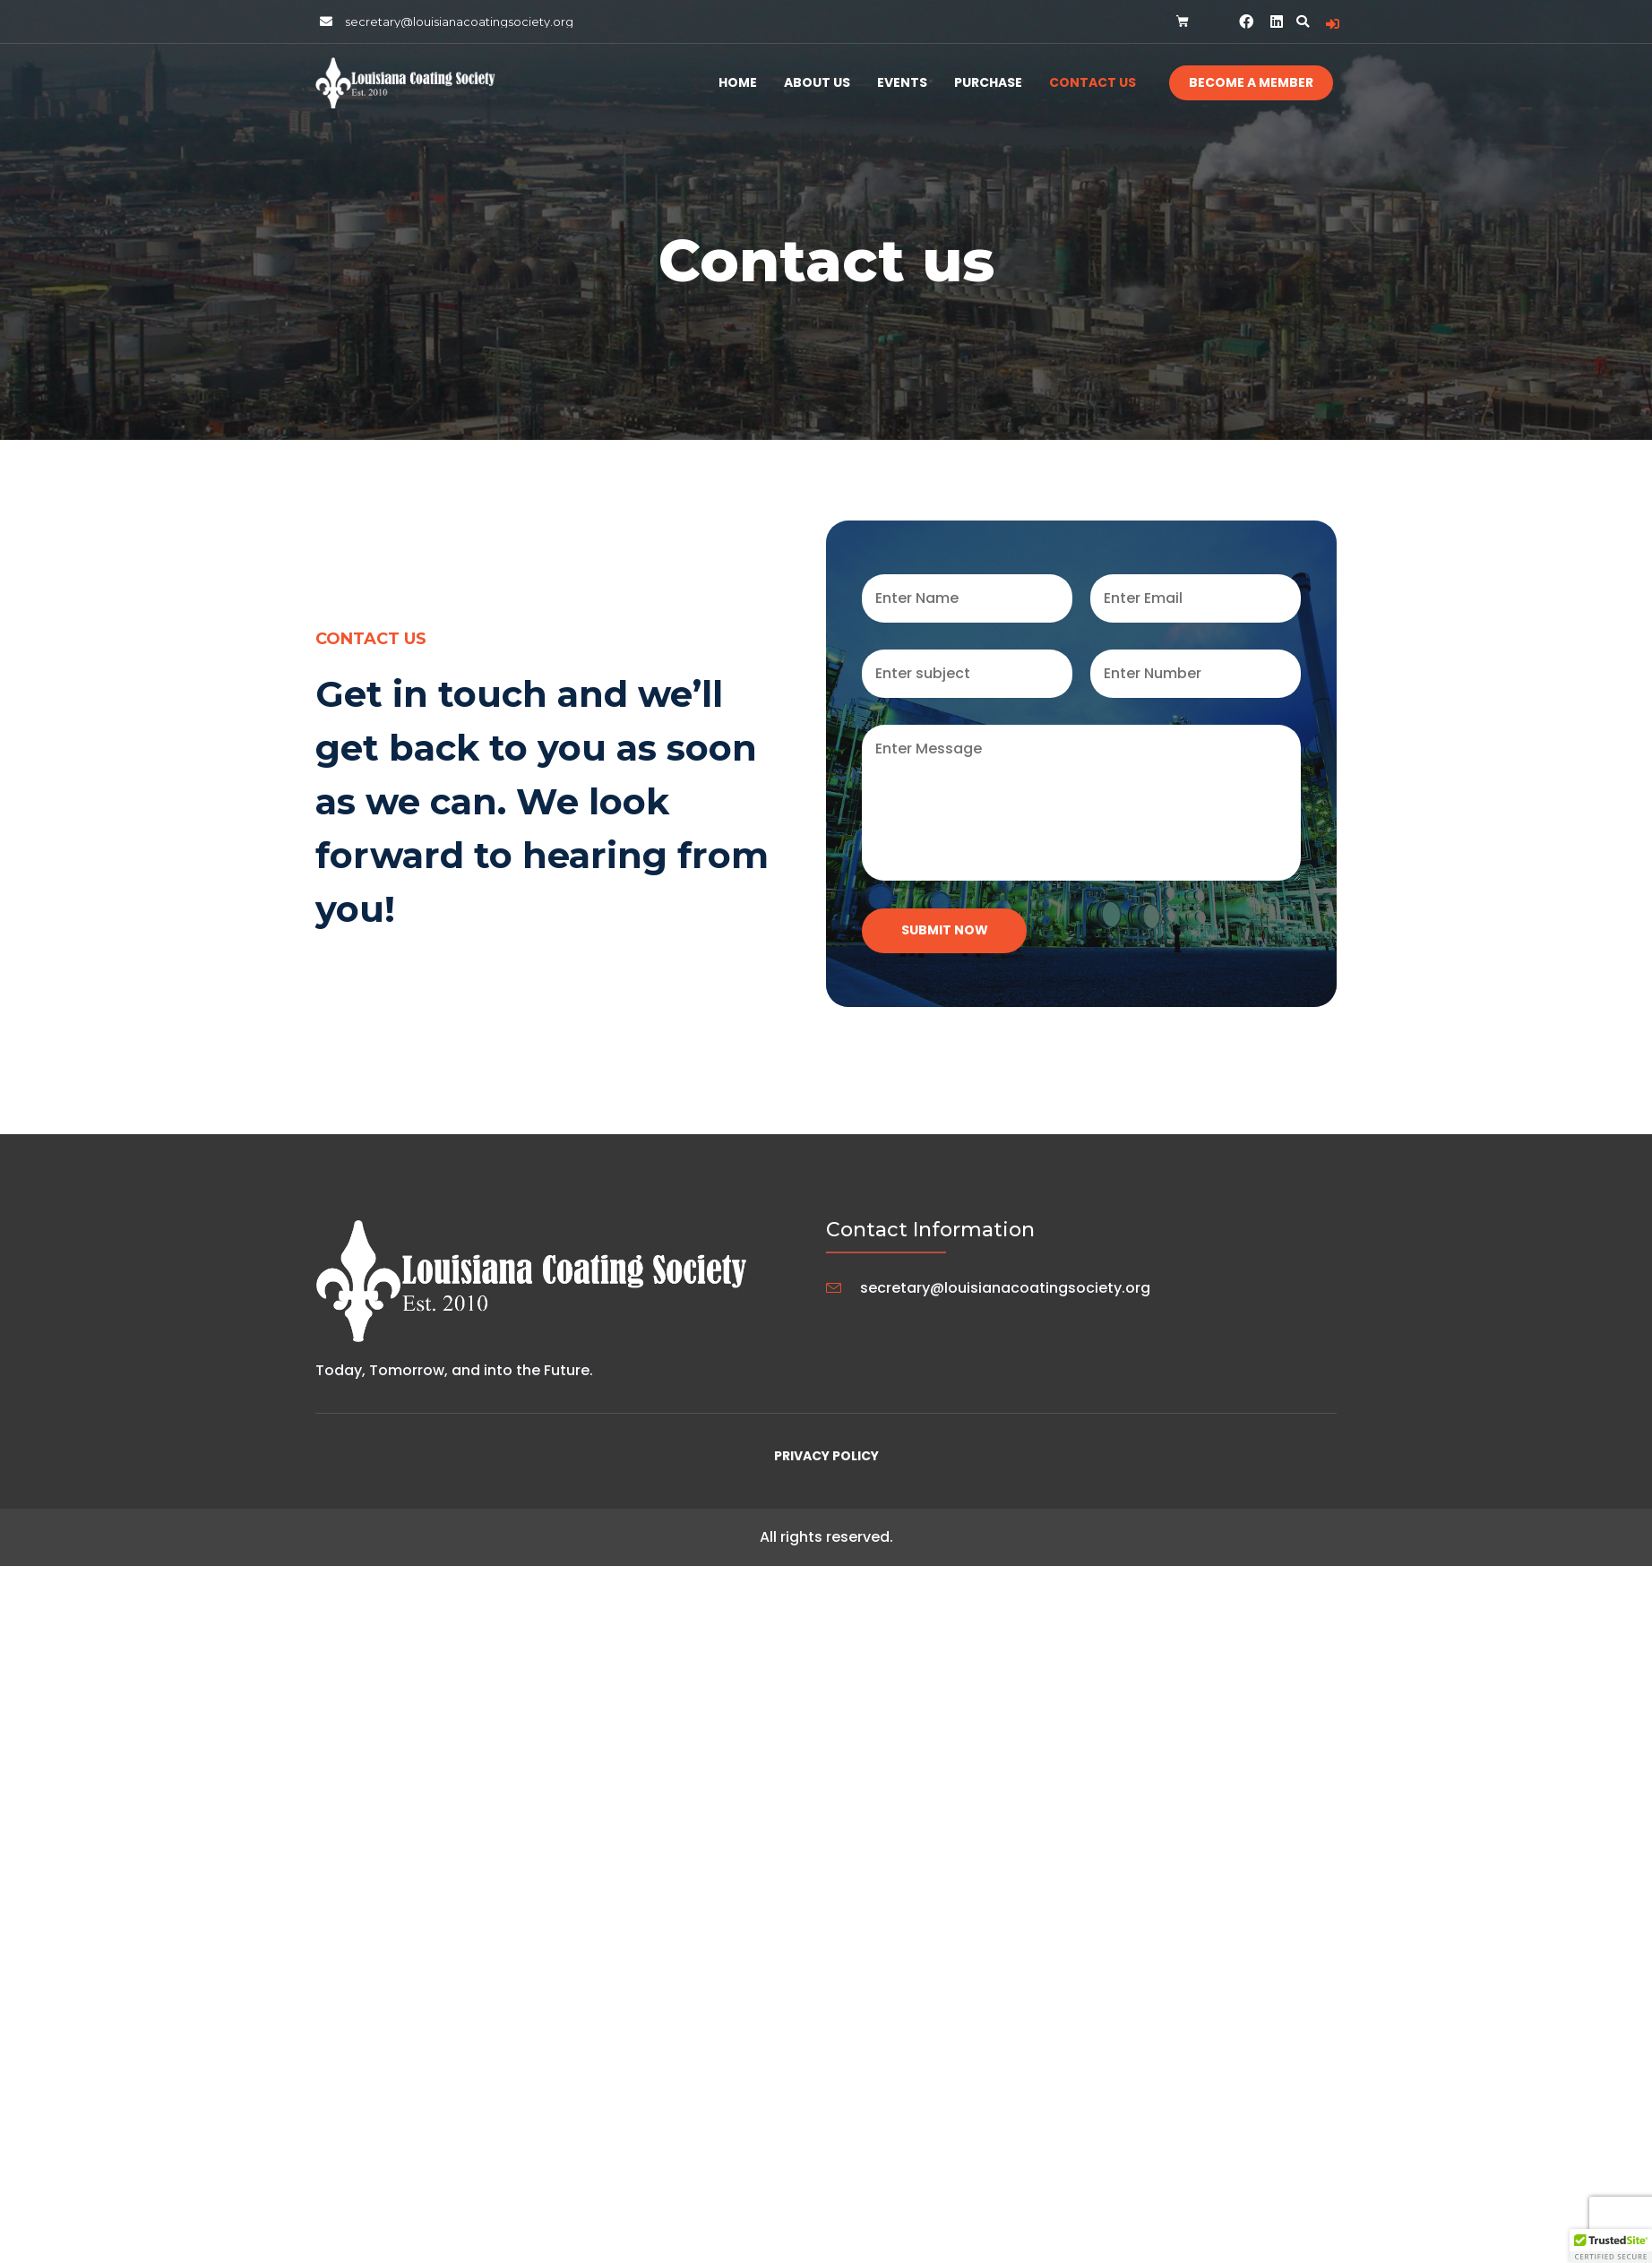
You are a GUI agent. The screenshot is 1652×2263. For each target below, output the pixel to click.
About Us (817, 83)
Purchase (988, 83)
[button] (1302, 21)
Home (737, 83)
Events (902, 83)
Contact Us (1092, 83)
